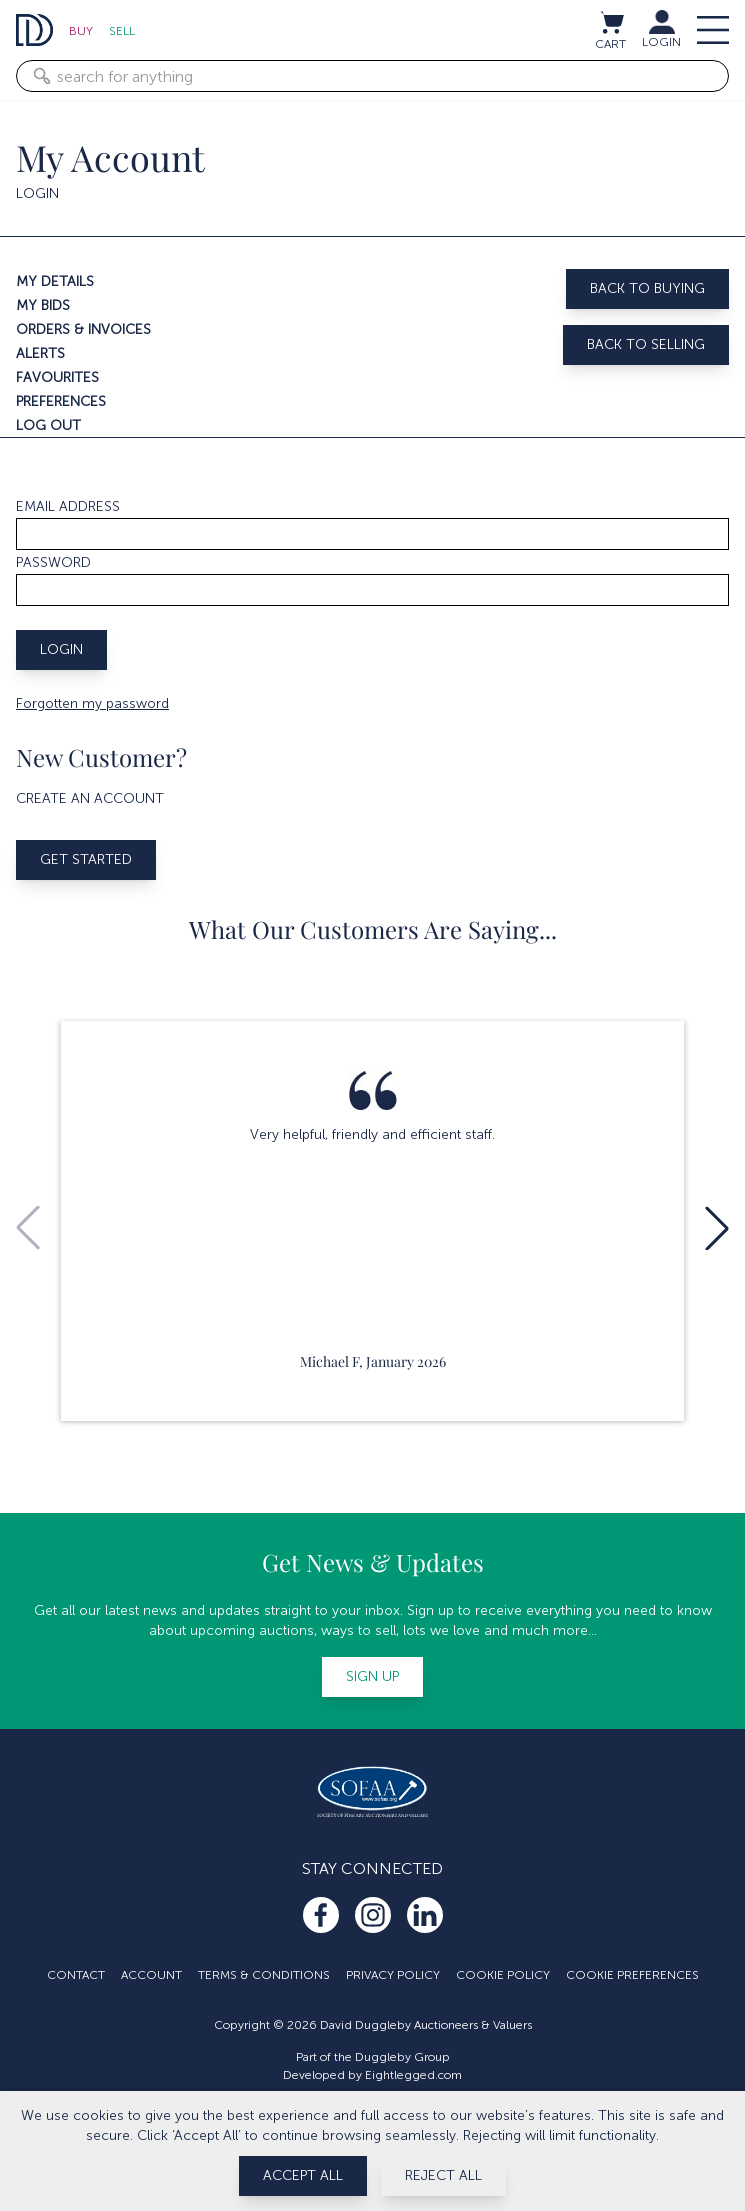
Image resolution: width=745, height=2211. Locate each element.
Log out (48, 425)
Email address (68, 506)
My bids (43, 305)
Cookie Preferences (632, 1975)
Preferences (61, 401)
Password (53, 562)
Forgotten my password (92, 703)
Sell (122, 31)
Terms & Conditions (264, 1975)
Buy (81, 31)
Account (151, 1975)
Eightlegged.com (413, 2075)
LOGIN (661, 42)
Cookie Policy (503, 1975)
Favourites (57, 377)
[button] (717, 1228)
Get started (86, 859)
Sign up (372, 1676)
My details (55, 281)
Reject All (443, 2175)
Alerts (40, 353)
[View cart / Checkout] (611, 22)
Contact (76, 1975)
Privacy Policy (393, 1975)
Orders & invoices (83, 329)
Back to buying (647, 288)
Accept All (303, 2175)
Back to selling (646, 344)
